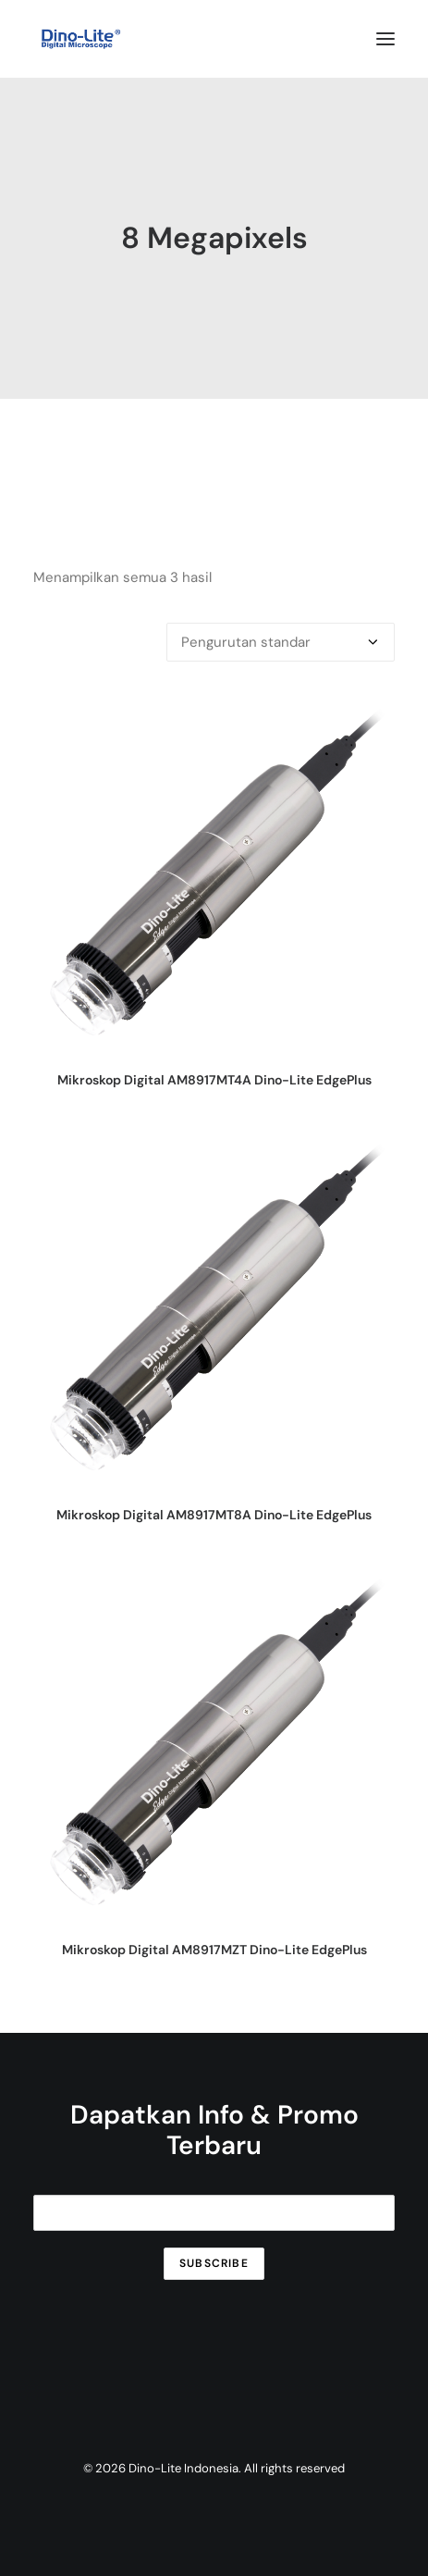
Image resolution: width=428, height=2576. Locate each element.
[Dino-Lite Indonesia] (80, 39)
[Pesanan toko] (280, 642)
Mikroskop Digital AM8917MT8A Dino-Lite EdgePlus (214, 1514)
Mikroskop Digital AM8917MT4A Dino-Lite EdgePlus (214, 1079)
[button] (385, 39)
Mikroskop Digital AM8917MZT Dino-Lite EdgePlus (214, 1949)
